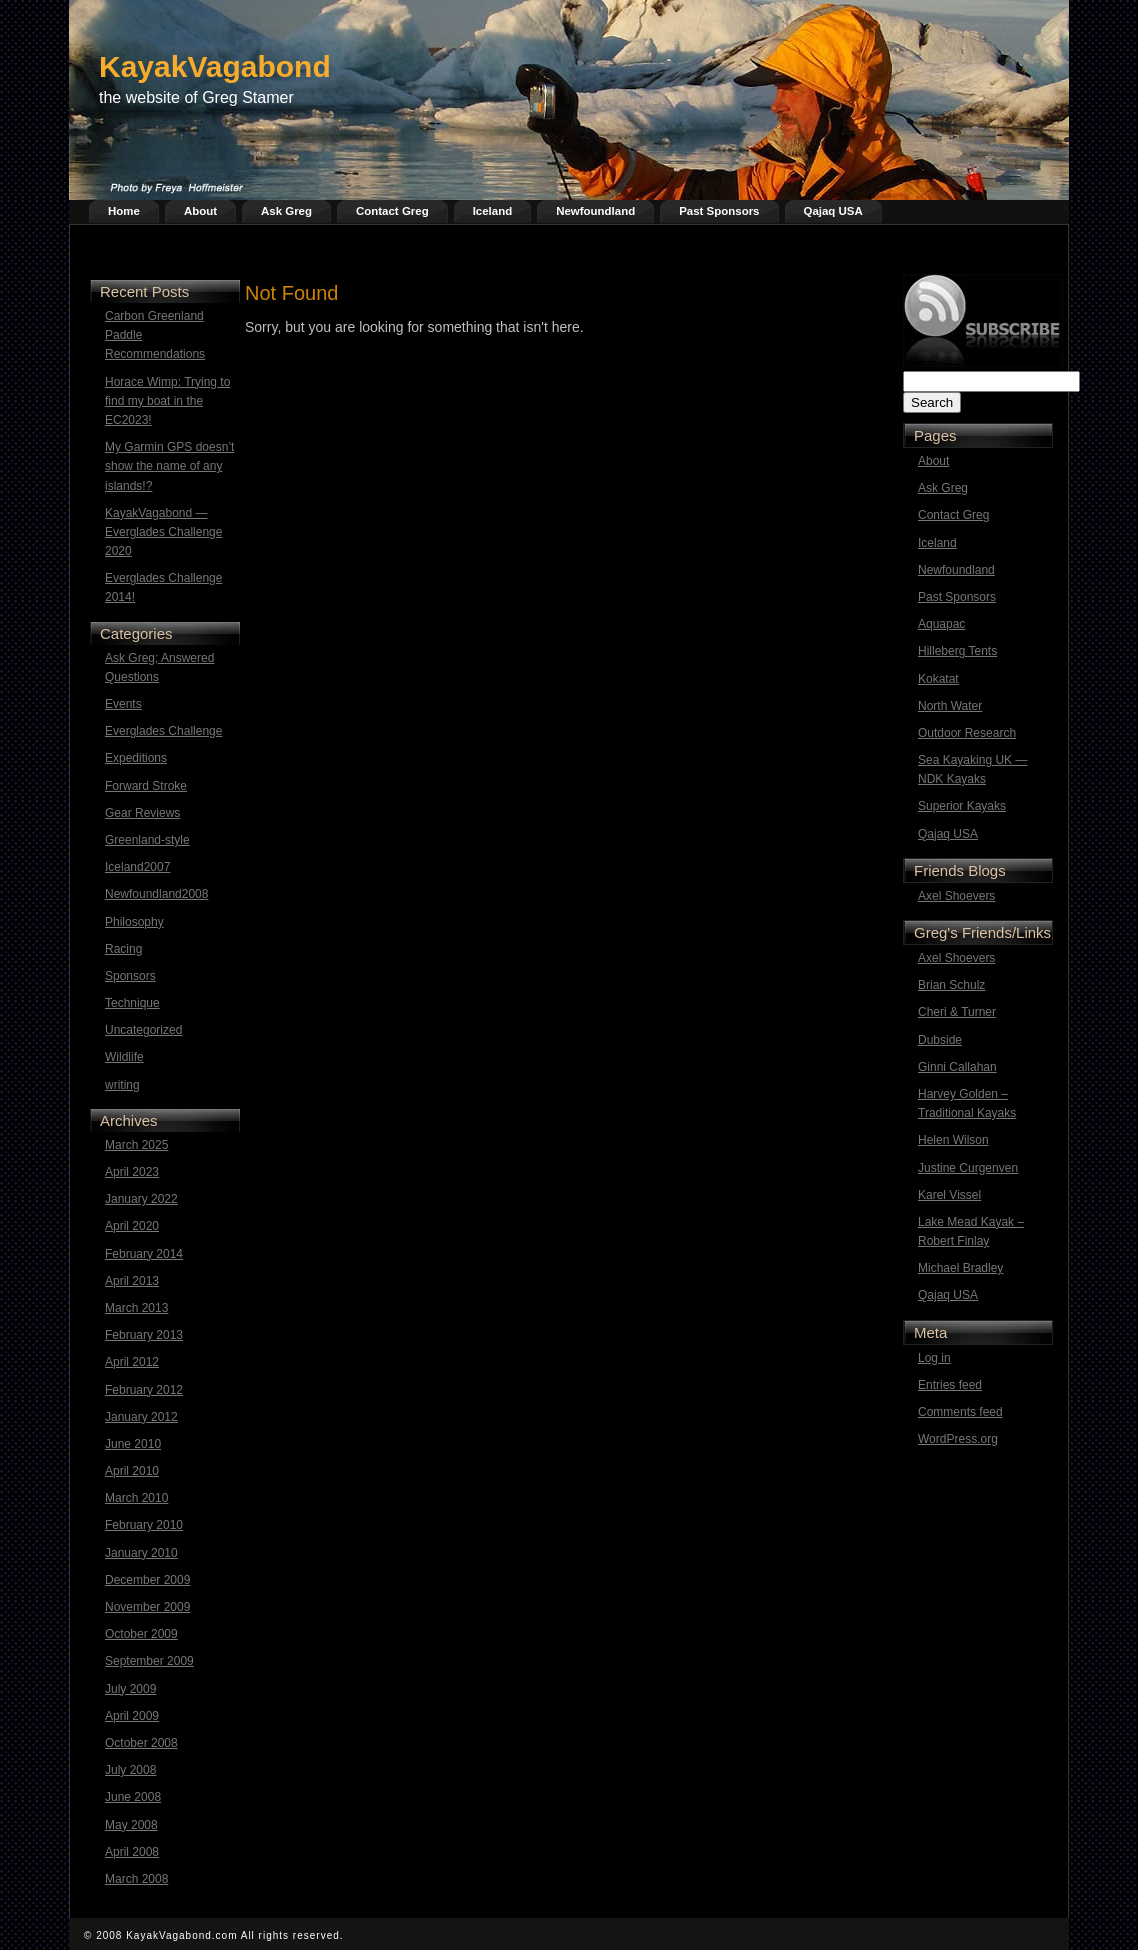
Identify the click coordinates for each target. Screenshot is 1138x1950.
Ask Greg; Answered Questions (159, 667)
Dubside (940, 1040)
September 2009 (149, 1661)
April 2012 (132, 1362)
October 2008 (141, 1743)
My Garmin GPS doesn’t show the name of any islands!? (169, 466)
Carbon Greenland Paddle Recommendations (155, 335)
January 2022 (141, 1199)
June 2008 (133, 1797)
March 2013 (136, 1308)
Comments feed (960, 1412)
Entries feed (950, 1385)
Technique (132, 1003)
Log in (934, 1358)
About (200, 211)
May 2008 (131, 1825)
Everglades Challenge (163, 731)
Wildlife (124, 1057)
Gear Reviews (142, 813)
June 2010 (133, 1444)
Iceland (493, 211)
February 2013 (144, 1335)
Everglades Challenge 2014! (163, 587)
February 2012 (144, 1390)
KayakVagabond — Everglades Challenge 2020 (163, 532)
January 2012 (141, 1417)
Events (123, 704)
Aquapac (941, 624)
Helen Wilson (953, 1140)
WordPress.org (958, 1439)
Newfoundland (595, 211)
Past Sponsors (719, 211)
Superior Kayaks (962, 806)
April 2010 (132, 1471)
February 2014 (144, 1254)
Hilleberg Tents (957, 651)
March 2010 (136, 1498)
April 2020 (132, 1226)
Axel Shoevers (956, 896)
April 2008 (132, 1852)
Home (124, 211)
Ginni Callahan (957, 1067)
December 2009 (147, 1580)
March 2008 (136, 1879)
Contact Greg (392, 211)
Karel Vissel (949, 1195)
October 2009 (141, 1634)
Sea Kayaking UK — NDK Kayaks (972, 769)
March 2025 (136, 1145)
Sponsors (130, 976)
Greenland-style (147, 840)
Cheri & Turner (957, 1012)
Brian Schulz (951, 985)
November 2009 (147, 1607)
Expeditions (136, 758)
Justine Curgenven (968, 1168)
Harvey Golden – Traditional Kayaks (967, 1103)
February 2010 (144, 1525)
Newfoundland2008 (156, 894)
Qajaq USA (833, 211)
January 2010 (141, 1553)
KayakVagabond (215, 66)
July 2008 (130, 1770)
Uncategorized (143, 1030)
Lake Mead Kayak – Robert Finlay (971, 1231)
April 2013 (132, 1281)
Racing (123, 949)
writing (122, 1085)
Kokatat (938, 679)
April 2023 (132, 1172)
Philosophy (134, 922)
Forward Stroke (146, 786)
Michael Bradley (960, 1268)
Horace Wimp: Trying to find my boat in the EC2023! (167, 401)
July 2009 (130, 1689)
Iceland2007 (137, 867)
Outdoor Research (967, 733)
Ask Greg (286, 211)
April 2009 (132, 1716)
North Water (950, 706)
